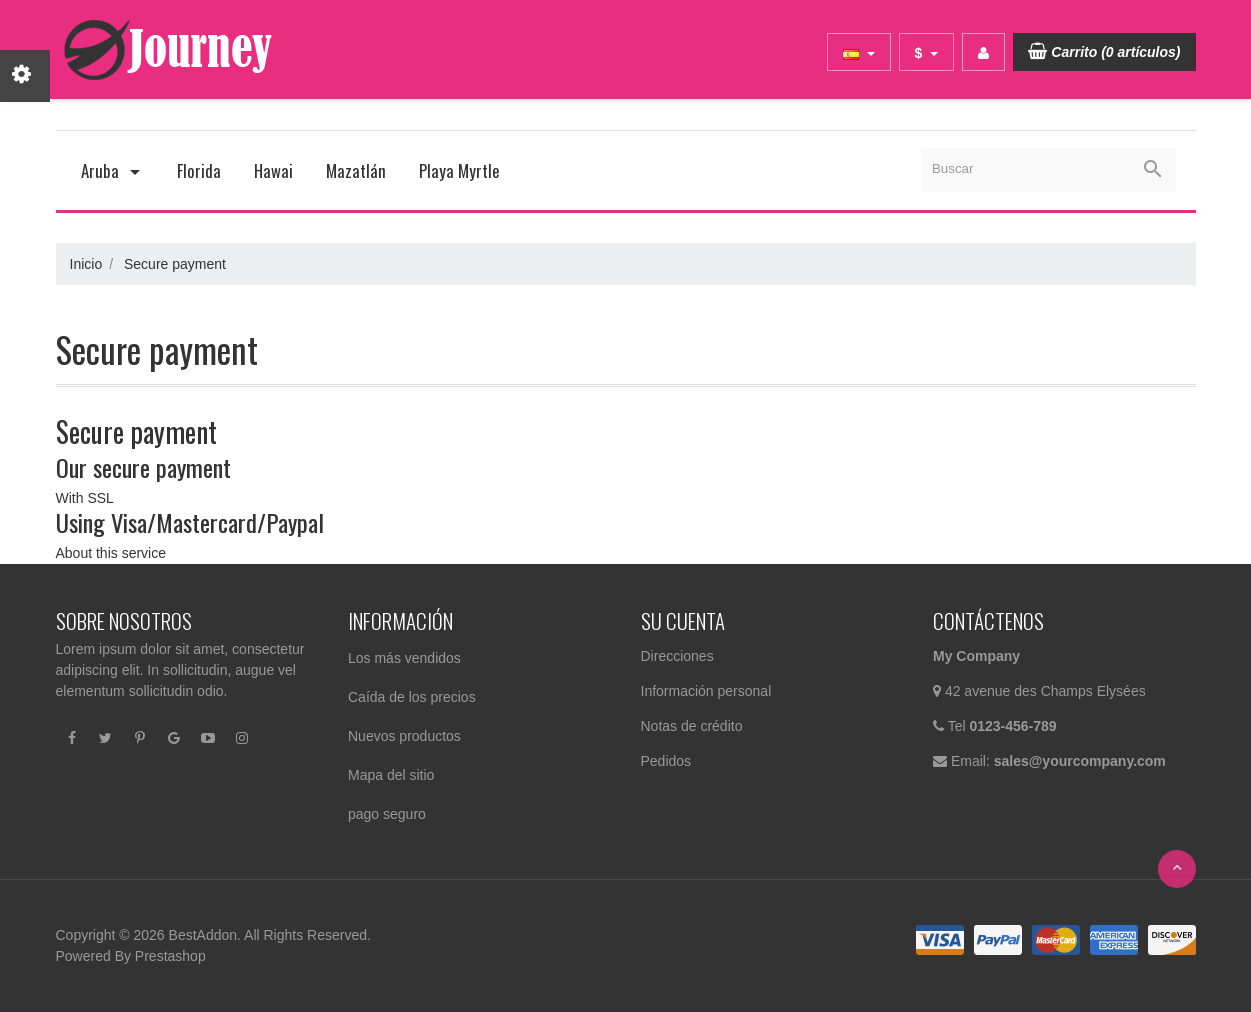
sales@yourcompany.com (1080, 761)
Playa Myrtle (459, 170)
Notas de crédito (692, 726)
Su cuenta (683, 620)
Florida (199, 170)
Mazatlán (356, 170)
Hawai (273, 170)
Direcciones (677, 656)
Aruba (112, 170)
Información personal (706, 691)
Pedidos (666, 761)
